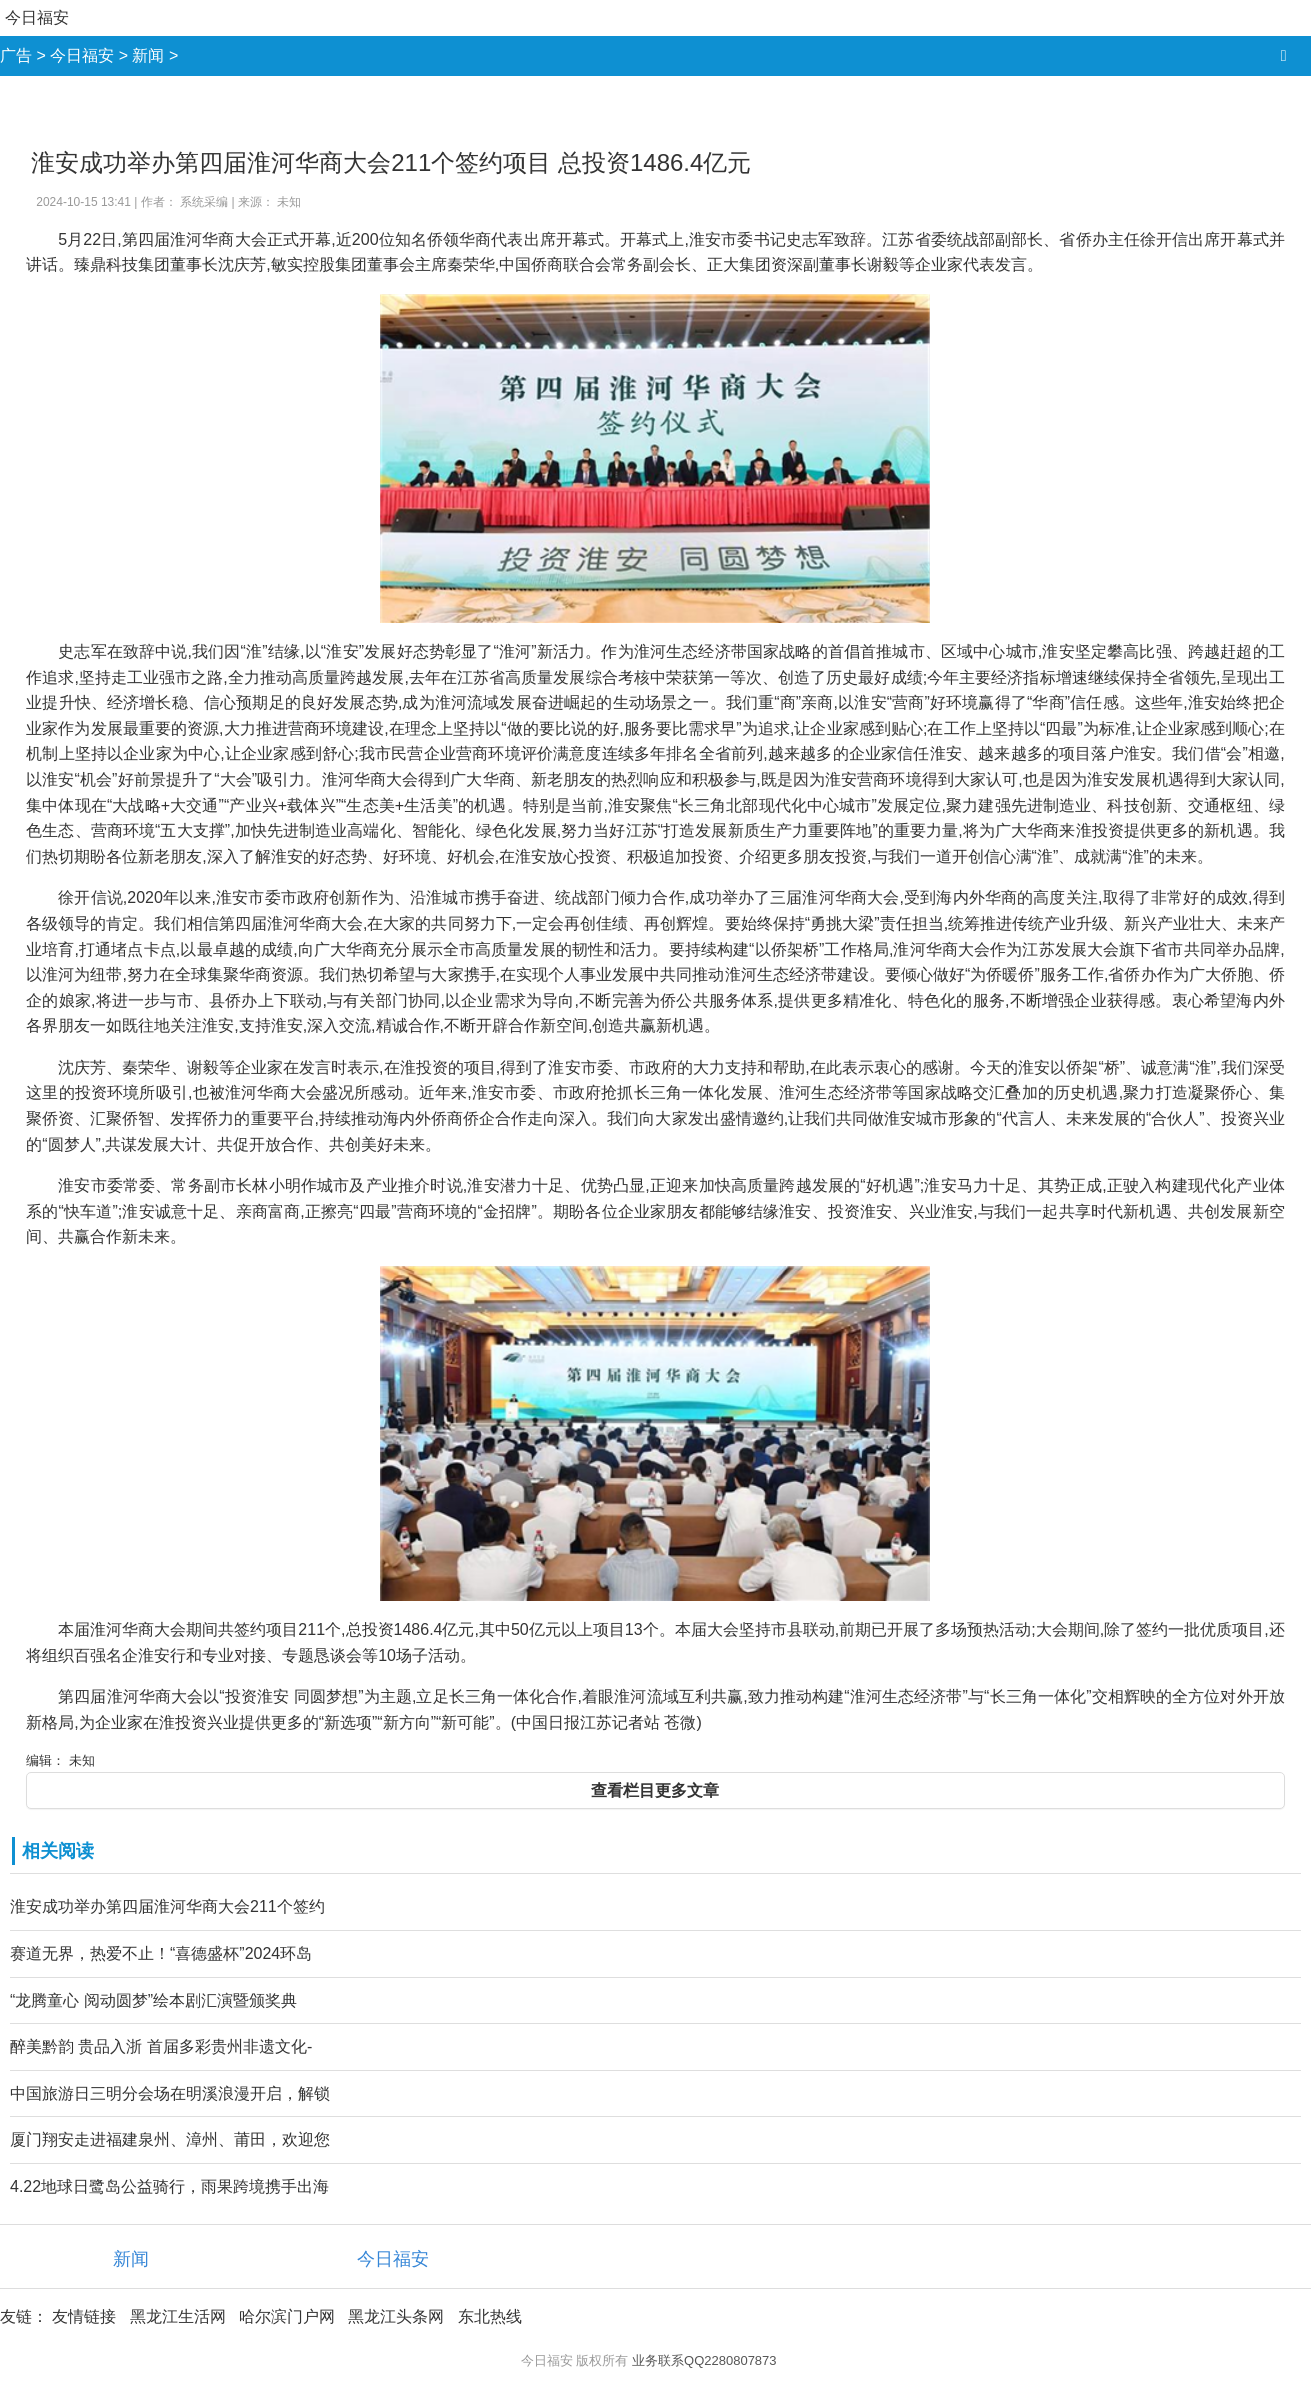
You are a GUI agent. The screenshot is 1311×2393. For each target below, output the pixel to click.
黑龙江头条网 (396, 2316)
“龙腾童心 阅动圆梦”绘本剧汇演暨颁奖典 (153, 2000)
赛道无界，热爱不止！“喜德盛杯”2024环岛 (161, 1953)
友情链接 (84, 2316)
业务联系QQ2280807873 (704, 2360)
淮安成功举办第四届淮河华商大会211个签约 (167, 1906)
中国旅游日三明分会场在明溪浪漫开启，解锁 (170, 2093)
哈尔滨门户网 (287, 2316)
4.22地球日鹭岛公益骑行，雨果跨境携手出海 (169, 2186)
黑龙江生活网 (178, 2316)
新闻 (148, 55)
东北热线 (490, 2316)
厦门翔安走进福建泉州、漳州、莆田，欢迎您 (170, 2139)
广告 (16, 55)
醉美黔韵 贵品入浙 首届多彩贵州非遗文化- (161, 2046)
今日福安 (37, 17)
